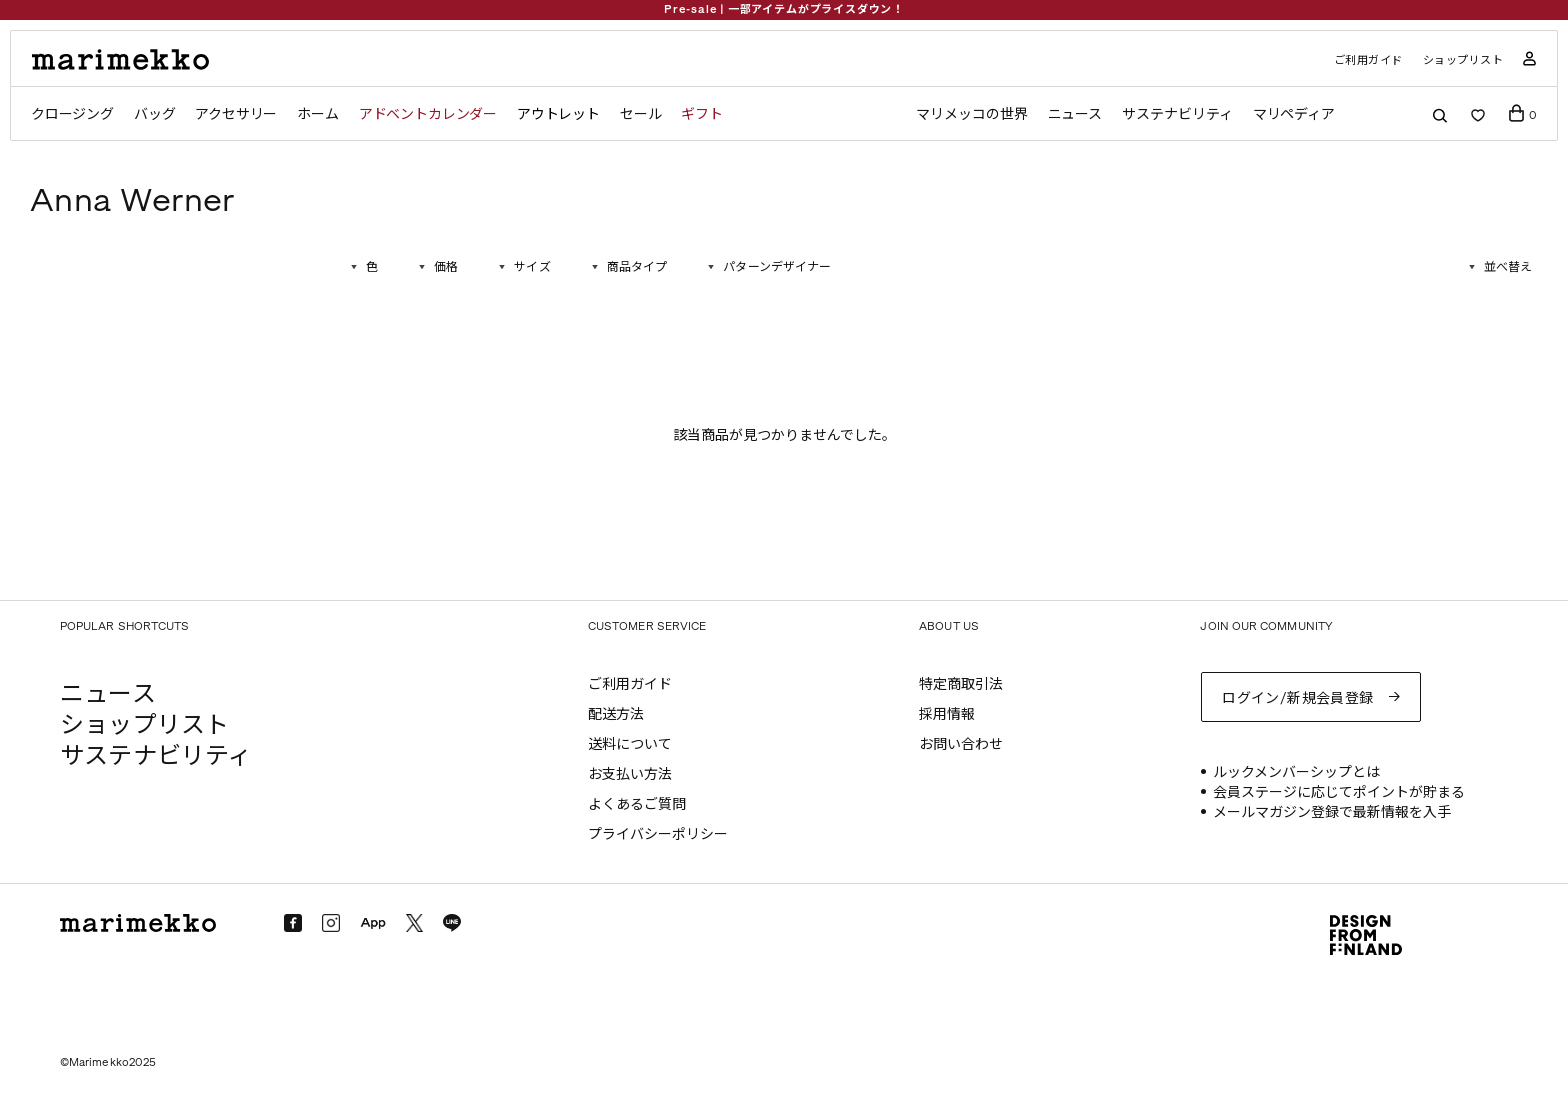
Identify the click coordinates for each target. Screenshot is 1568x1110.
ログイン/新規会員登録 (1298, 698)
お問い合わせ (961, 744)
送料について (630, 744)
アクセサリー (236, 114)
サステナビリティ (1177, 114)
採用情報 (947, 714)
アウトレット (558, 114)
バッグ (154, 114)
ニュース (1075, 114)
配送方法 (616, 714)
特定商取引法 (961, 684)
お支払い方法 (630, 774)
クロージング (72, 114)
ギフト (701, 114)
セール (640, 114)
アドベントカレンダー (428, 114)
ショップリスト (1463, 60)
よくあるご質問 (637, 804)
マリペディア (1294, 114)
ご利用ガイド (1368, 60)
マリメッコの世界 (971, 114)
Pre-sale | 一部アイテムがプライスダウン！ (784, 9)
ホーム (317, 114)
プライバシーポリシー (658, 834)
